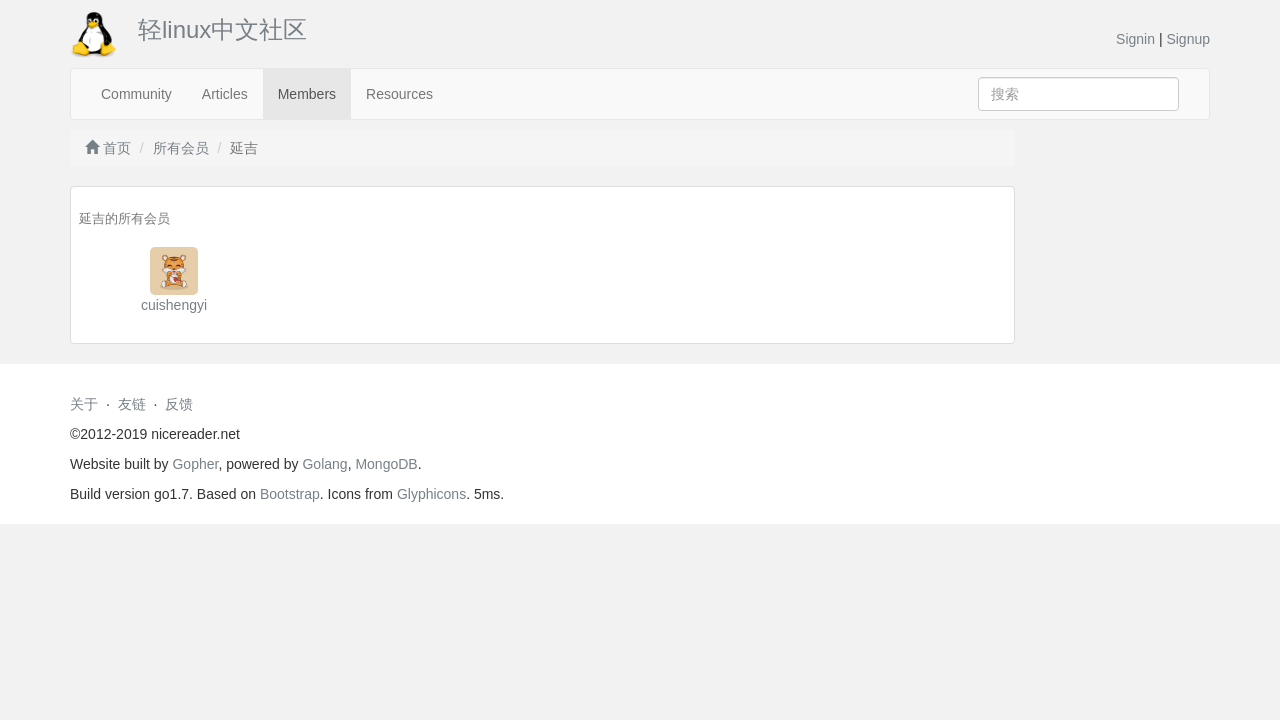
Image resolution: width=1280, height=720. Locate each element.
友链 (132, 404)
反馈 (179, 404)
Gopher (195, 464)
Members (307, 94)
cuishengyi (174, 305)
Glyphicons (431, 494)
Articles (225, 94)
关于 (84, 404)
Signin (1135, 39)
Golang (324, 464)
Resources (399, 94)
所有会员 (181, 148)
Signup (1188, 39)
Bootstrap (290, 494)
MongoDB (386, 464)
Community (136, 94)
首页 (108, 148)
